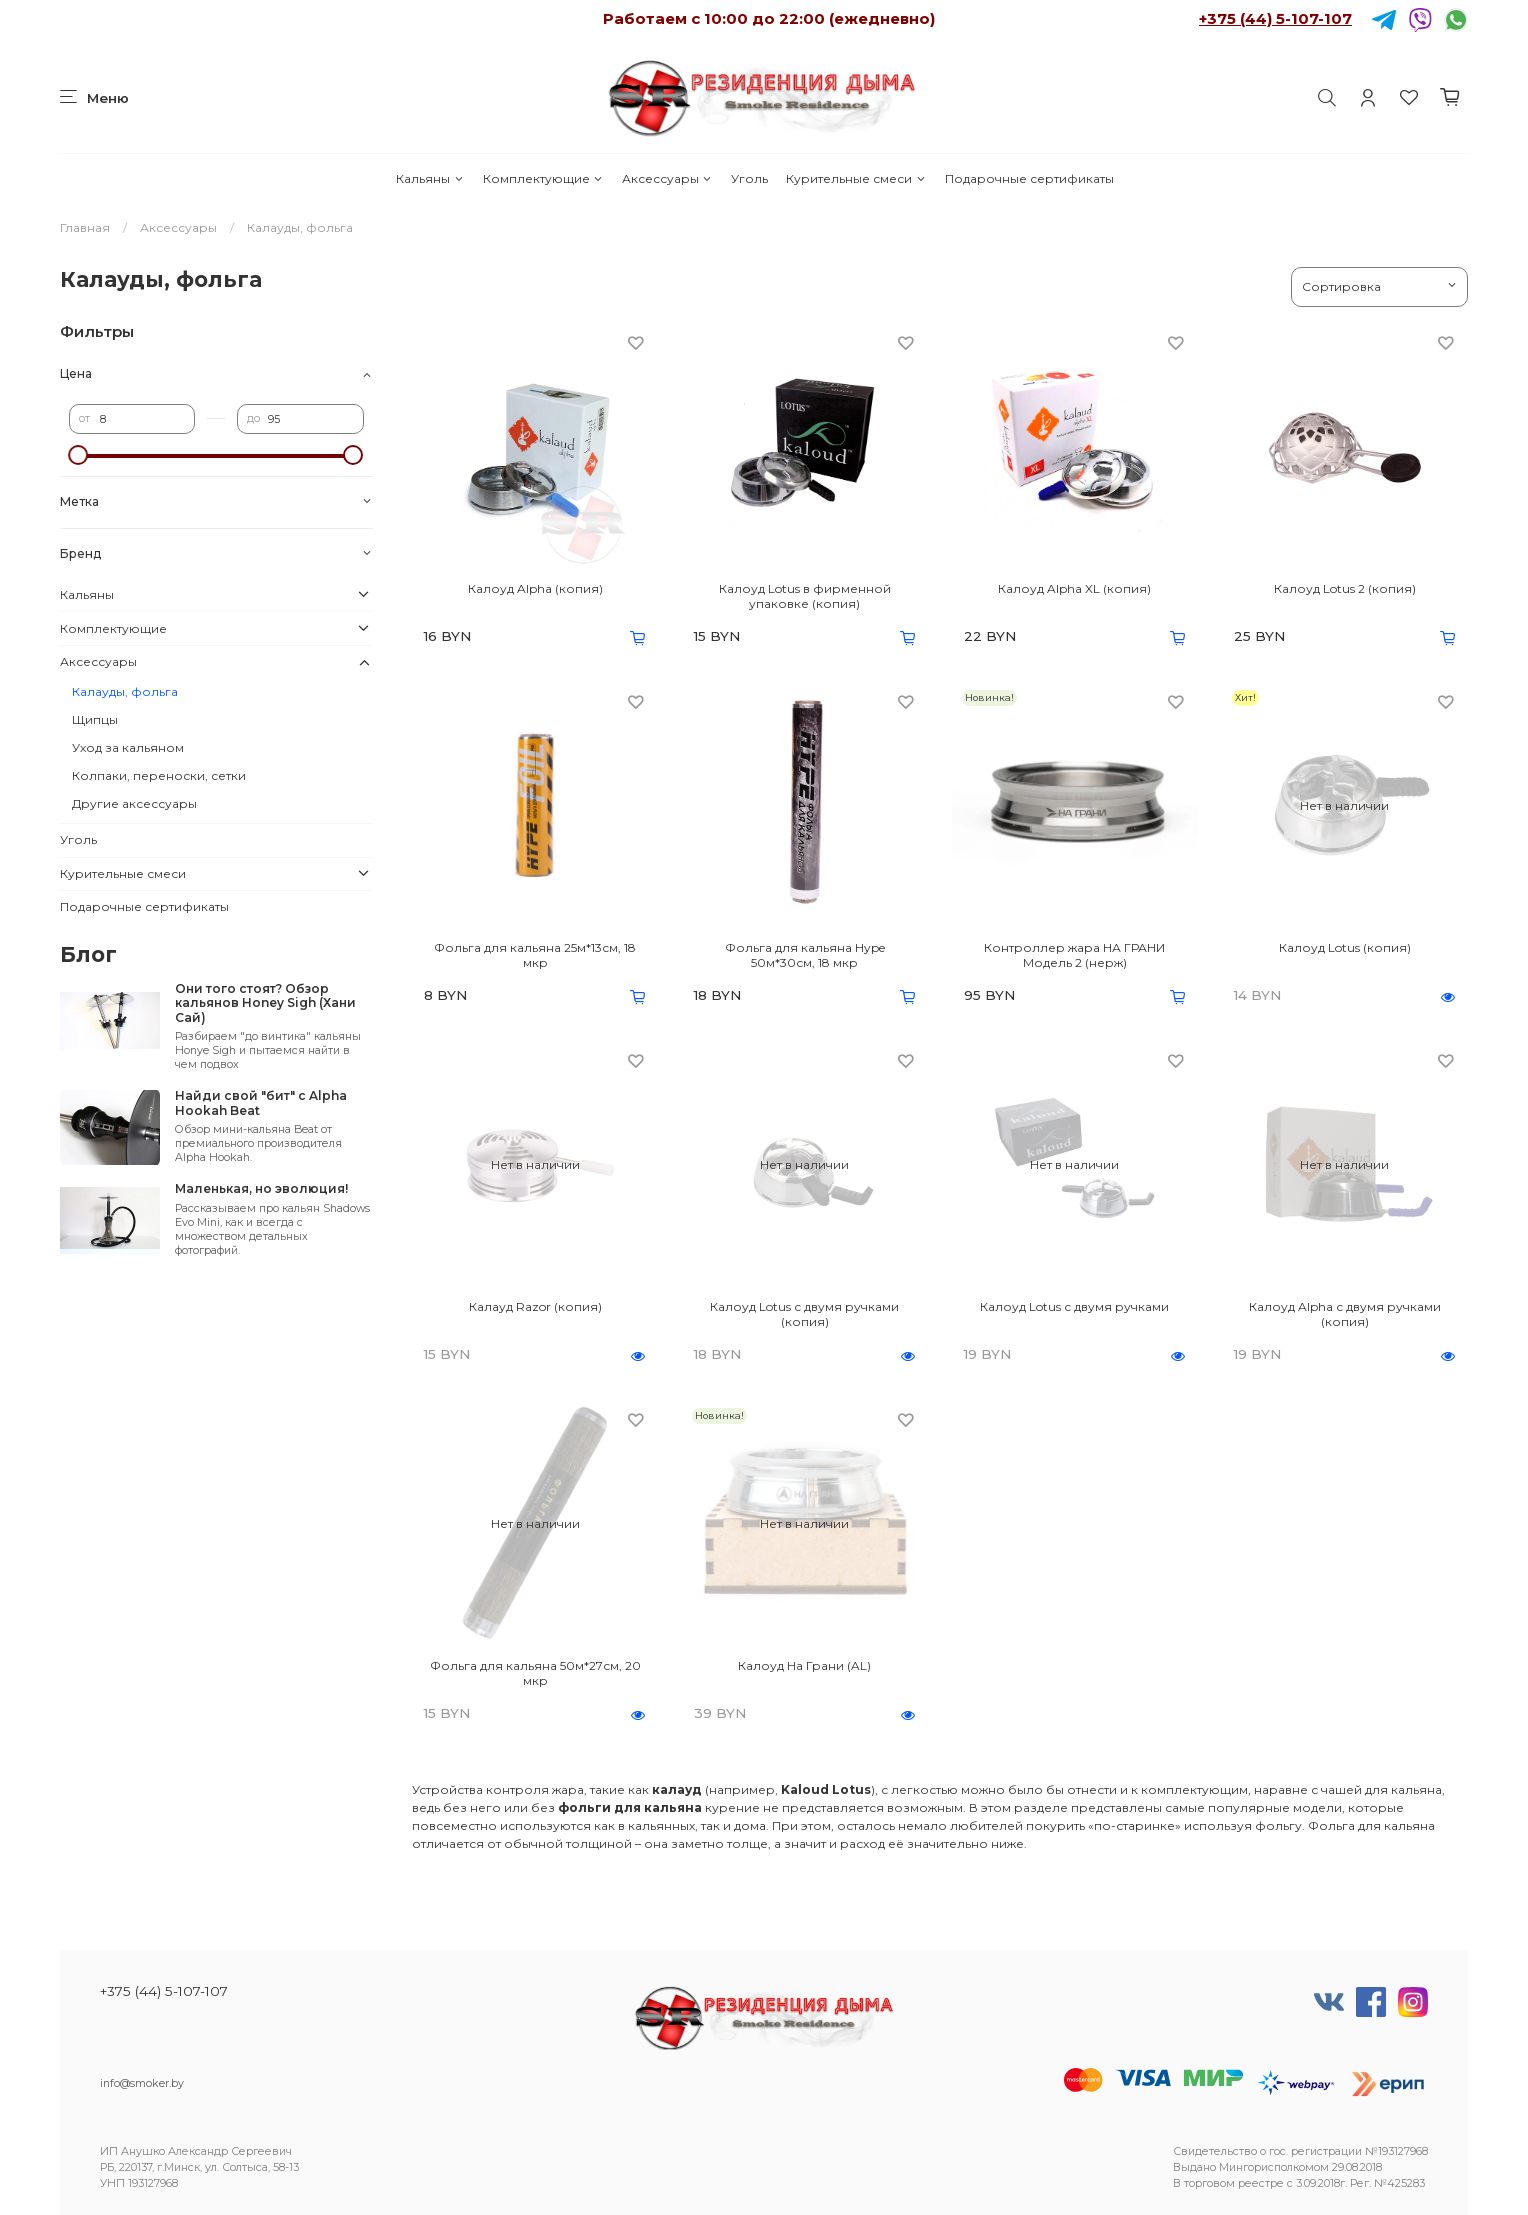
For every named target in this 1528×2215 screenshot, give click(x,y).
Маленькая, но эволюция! (261, 1188)
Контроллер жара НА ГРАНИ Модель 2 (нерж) (1074, 955)
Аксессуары (667, 178)
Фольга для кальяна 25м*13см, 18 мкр (535, 955)
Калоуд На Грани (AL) (804, 1665)
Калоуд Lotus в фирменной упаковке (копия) (805, 596)
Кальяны (430, 178)
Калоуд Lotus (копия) (1345, 947)
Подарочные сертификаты (1029, 178)
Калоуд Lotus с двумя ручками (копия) (804, 1314)
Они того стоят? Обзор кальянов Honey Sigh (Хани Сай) (265, 1003)
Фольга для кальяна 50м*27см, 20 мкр (535, 1673)
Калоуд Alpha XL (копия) (1074, 588)
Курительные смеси (856, 178)
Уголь (749, 178)
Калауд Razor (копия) (535, 1306)
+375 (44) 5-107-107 (1275, 18)
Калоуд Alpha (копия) (535, 588)
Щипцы (95, 719)
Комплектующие (543, 178)
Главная (85, 227)
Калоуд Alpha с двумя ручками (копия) (1345, 1314)
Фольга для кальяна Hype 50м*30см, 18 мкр (805, 955)
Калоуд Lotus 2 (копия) (1345, 588)
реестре (1261, 2183)
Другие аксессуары (134, 803)
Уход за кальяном (128, 747)
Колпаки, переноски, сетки (159, 775)
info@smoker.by (142, 2083)
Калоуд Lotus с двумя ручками (1074, 1306)
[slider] (79, 455)
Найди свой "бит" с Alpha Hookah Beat (261, 1102)
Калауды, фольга (125, 691)
